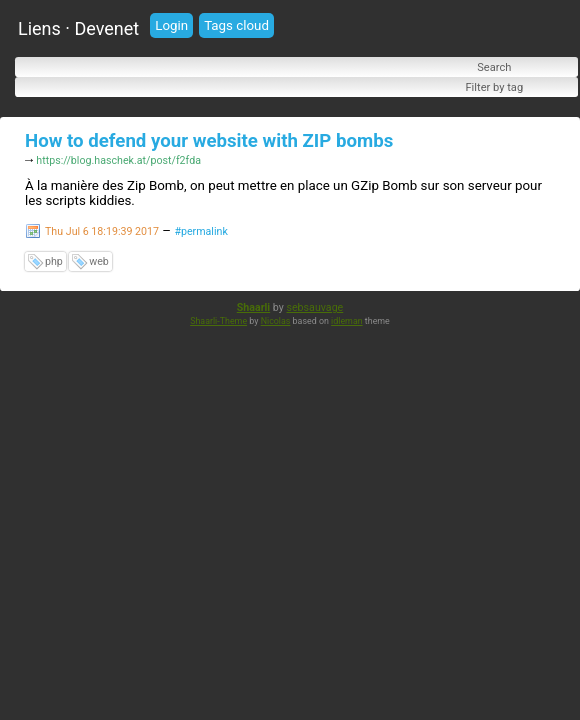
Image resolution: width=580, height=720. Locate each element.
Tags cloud (236, 25)
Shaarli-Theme (218, 323)
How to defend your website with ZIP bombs (209, 141)
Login (171, 25)
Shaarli (253, 309)
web (99, 263)
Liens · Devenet (78, 28)
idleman (347, 323)
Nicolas (276, 323)
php (54, 263)
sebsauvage (314, 309)
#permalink (200, 233)
